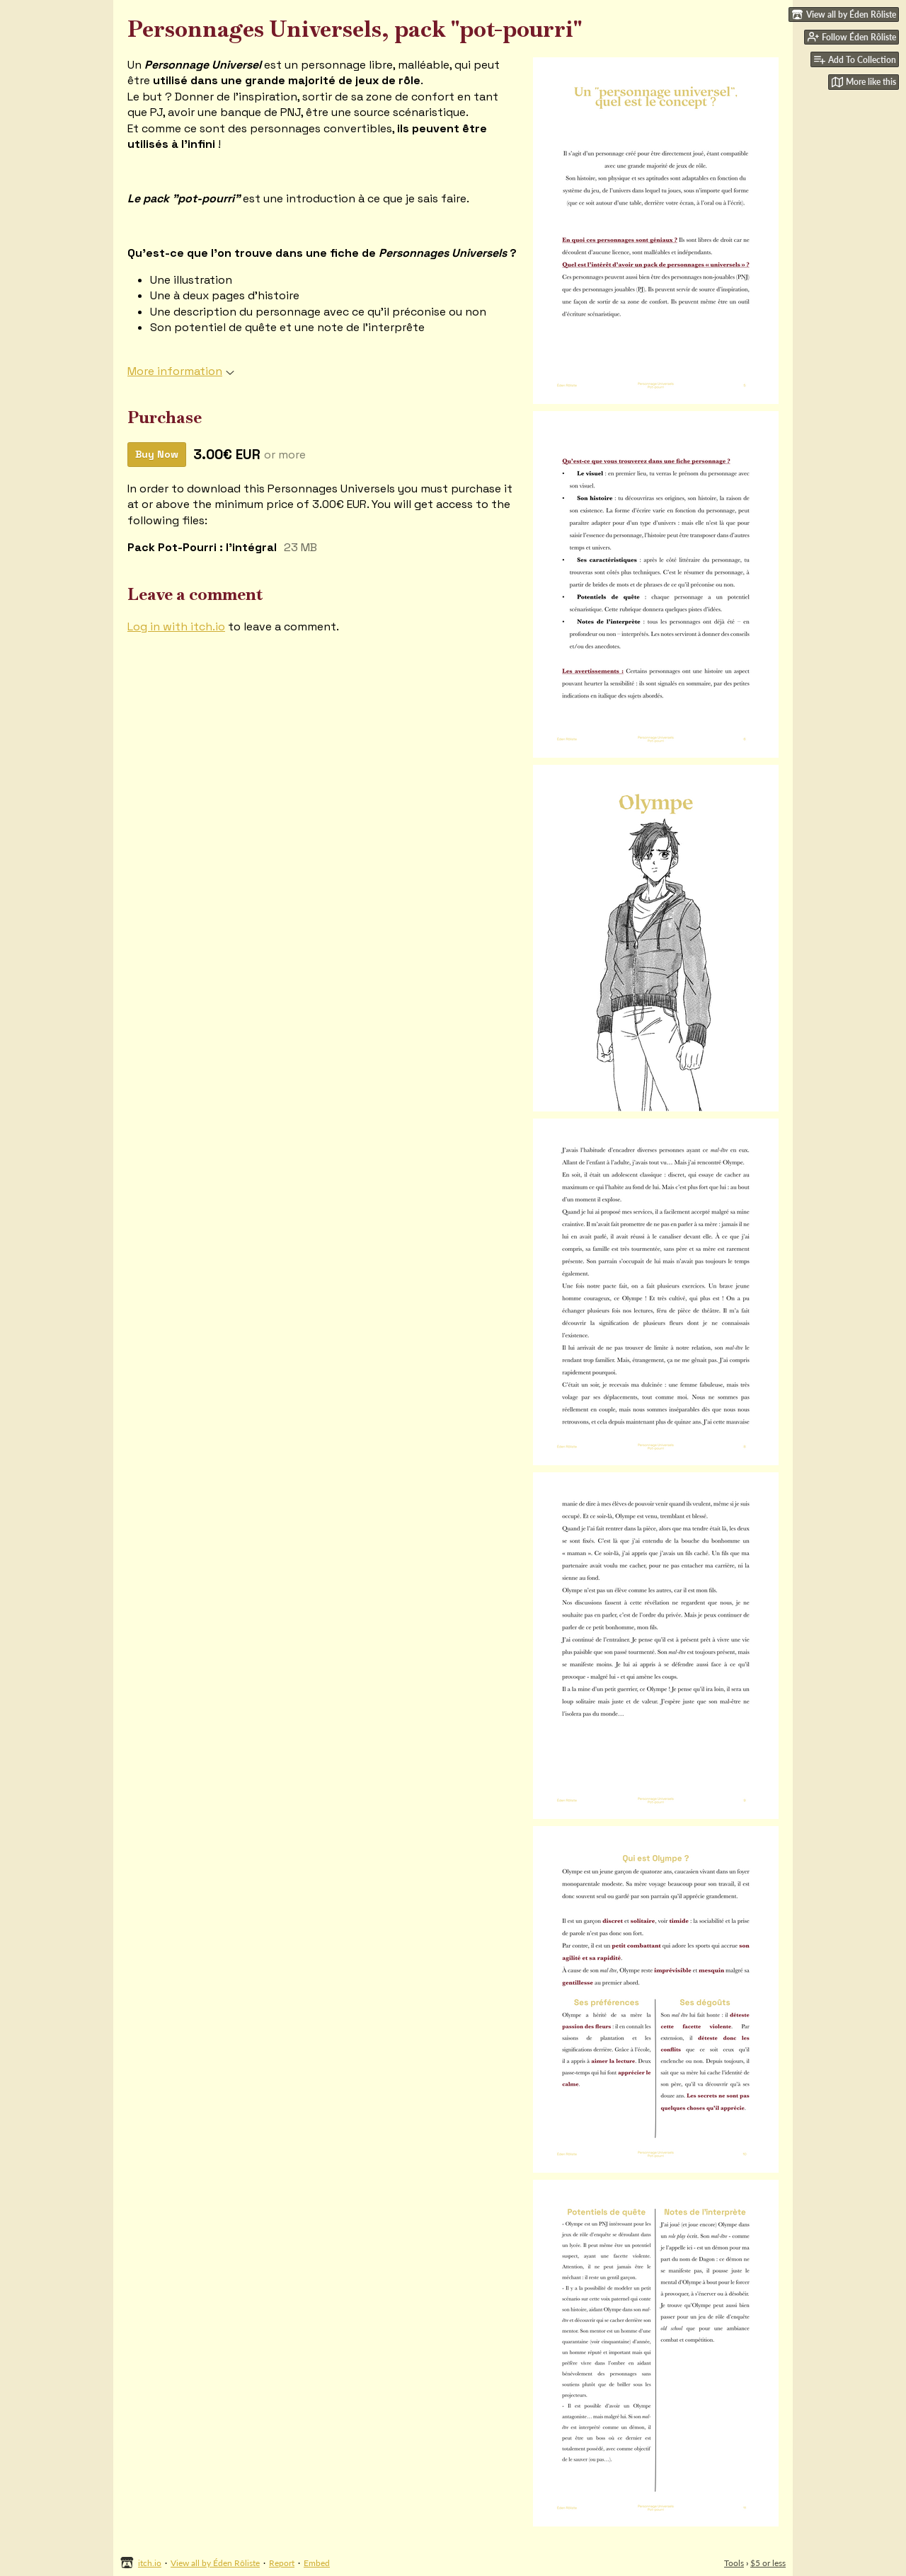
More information (180, 371)
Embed (317, 2563)
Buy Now (156, 454)
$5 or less (768, 2563)
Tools (734, 2563)
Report (281, 2563)
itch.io (149, 2563)
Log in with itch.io (176, 626)
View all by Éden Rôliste (215, 2563)
